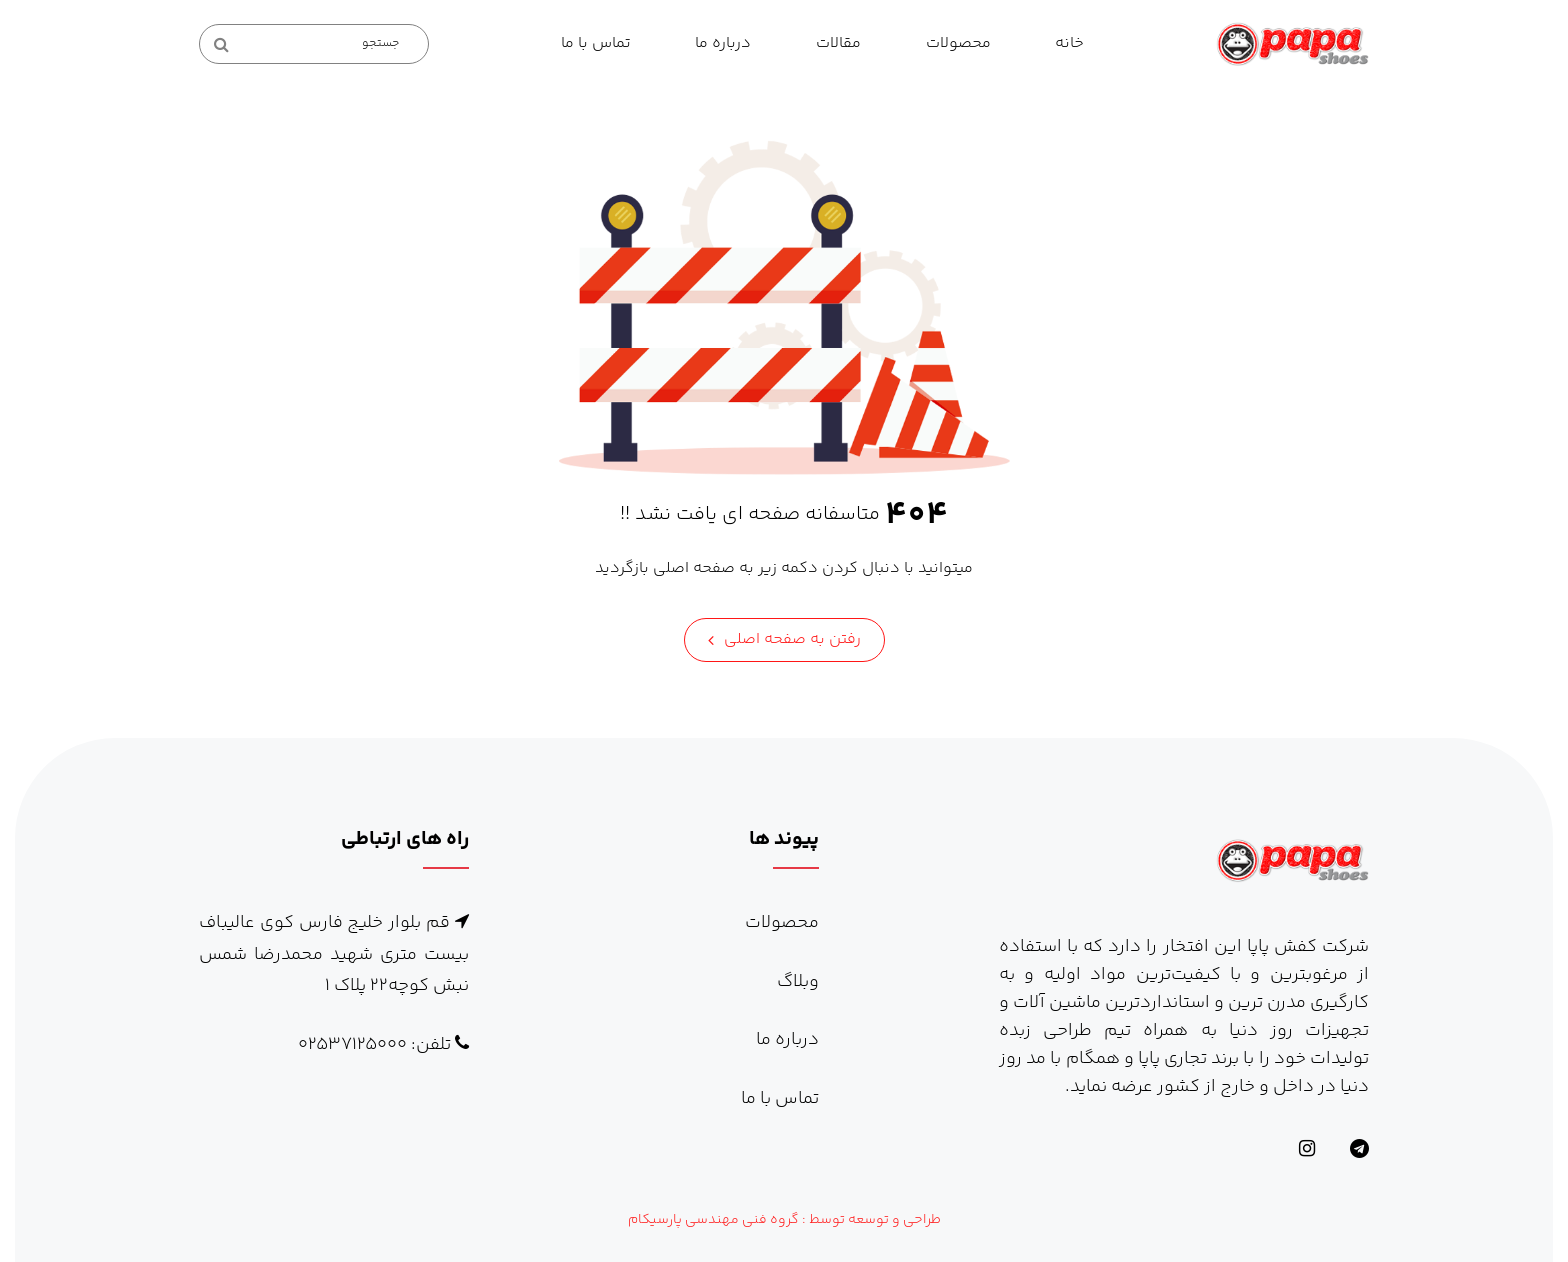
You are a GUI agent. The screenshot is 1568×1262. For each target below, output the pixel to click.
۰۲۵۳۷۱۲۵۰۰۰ (352, 1045)
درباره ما (723, 43)
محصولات (958, 43)
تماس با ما (596, 43)
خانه (1069, 43)
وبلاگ (798, 982)
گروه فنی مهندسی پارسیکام (713, 1220)
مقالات (838, 43)
